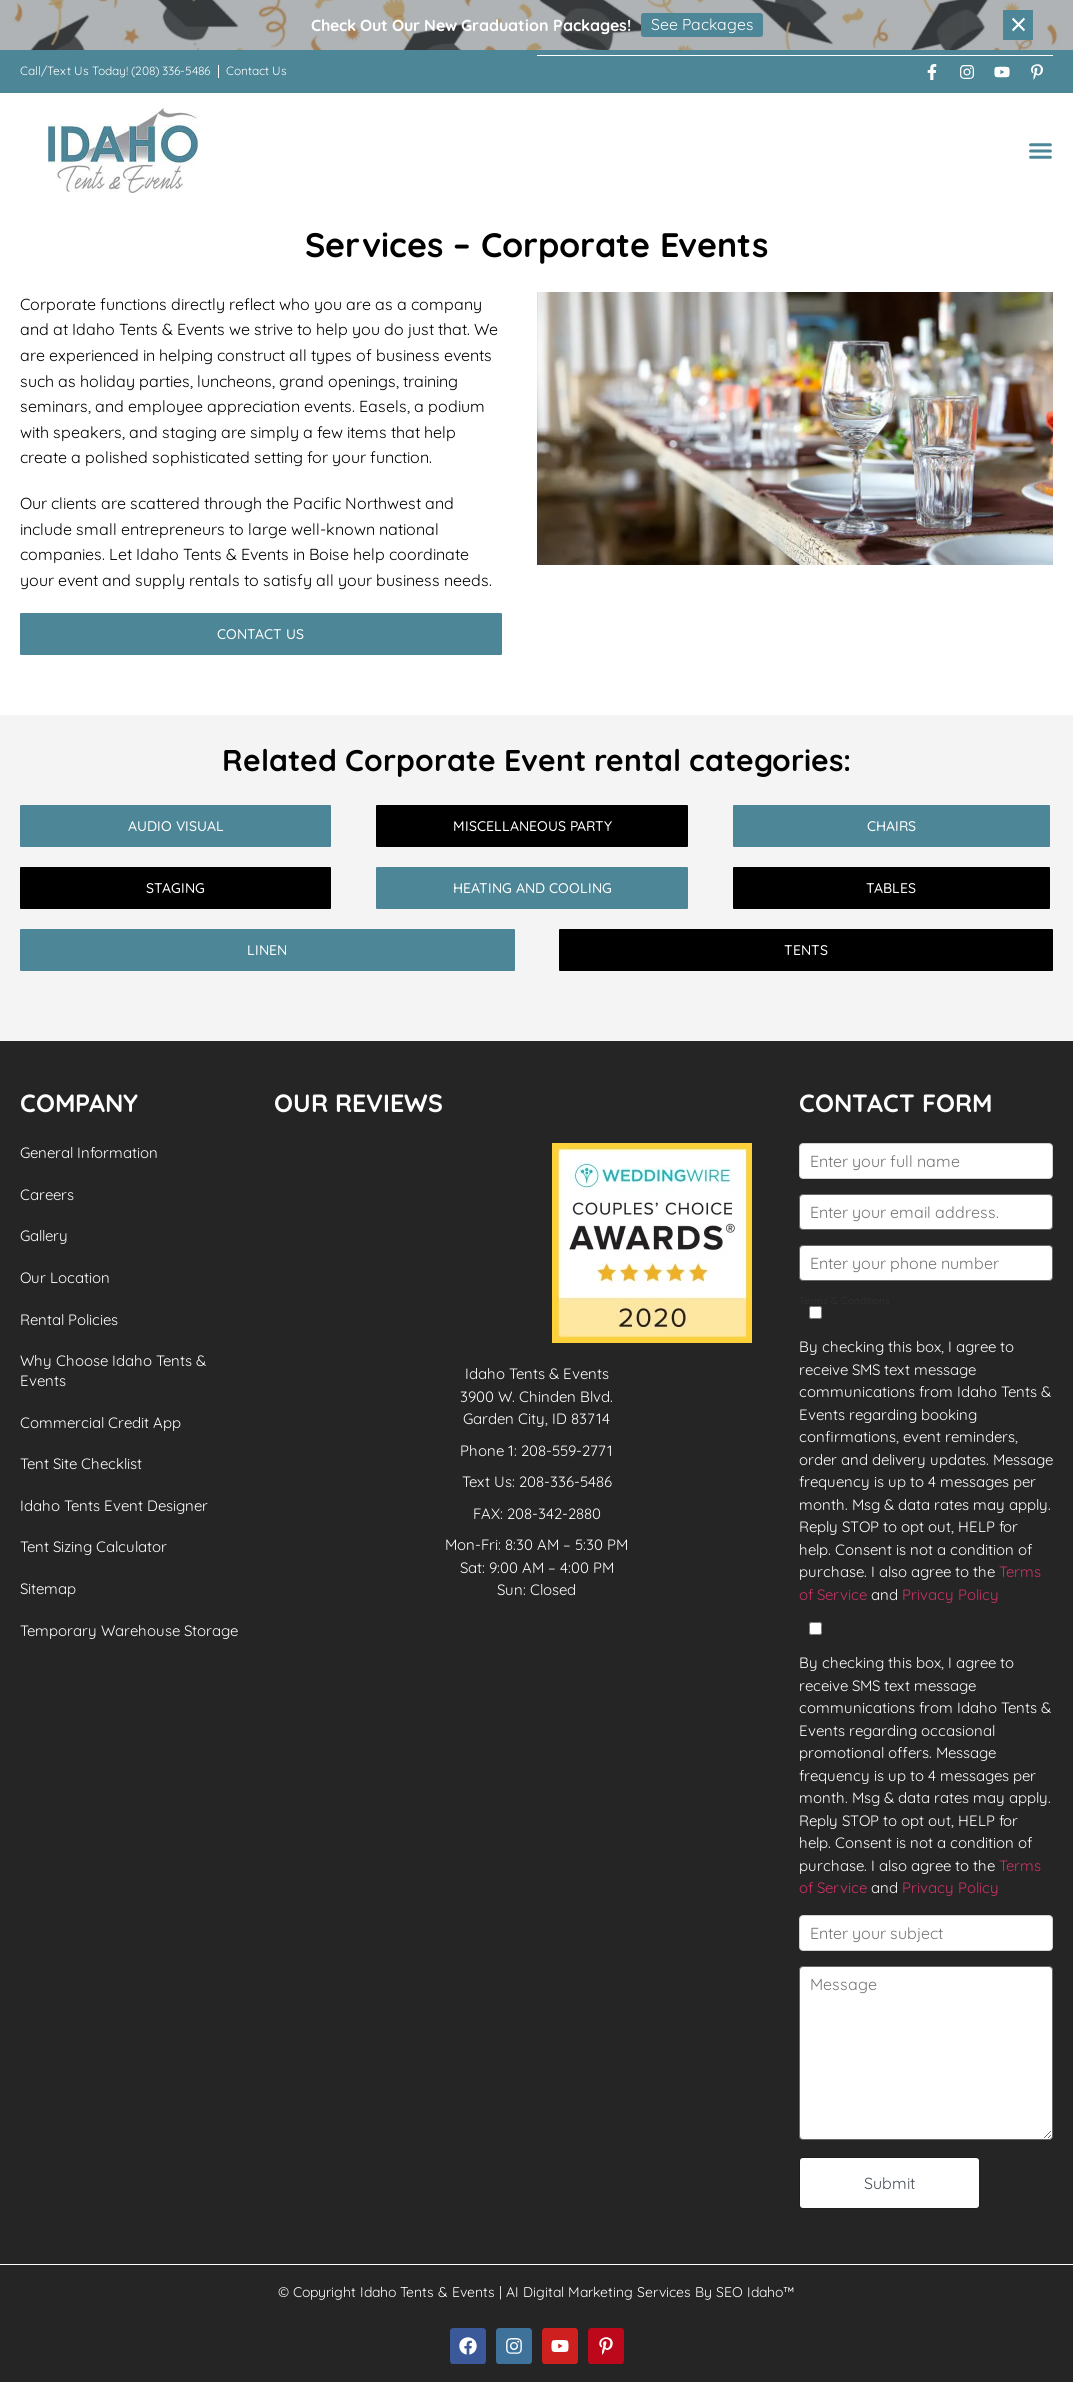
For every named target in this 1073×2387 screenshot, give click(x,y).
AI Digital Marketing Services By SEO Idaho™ (650, 2297)
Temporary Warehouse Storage (129, 1634)
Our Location (65, 1278)
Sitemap (48, 1592)
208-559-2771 (567, 1449)
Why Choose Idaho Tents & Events (113, 1372)
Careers (47, 1194)
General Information (89, 1152)
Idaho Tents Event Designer (114, 1508)
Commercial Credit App (100, 1424)
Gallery (44, 1236)
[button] (1040, 149)
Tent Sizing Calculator (93, 1550)
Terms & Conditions (844, 1307)
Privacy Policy (950, 1593)
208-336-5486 (565, 1481)
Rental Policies (69, 1320)
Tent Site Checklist (81, 1466)
